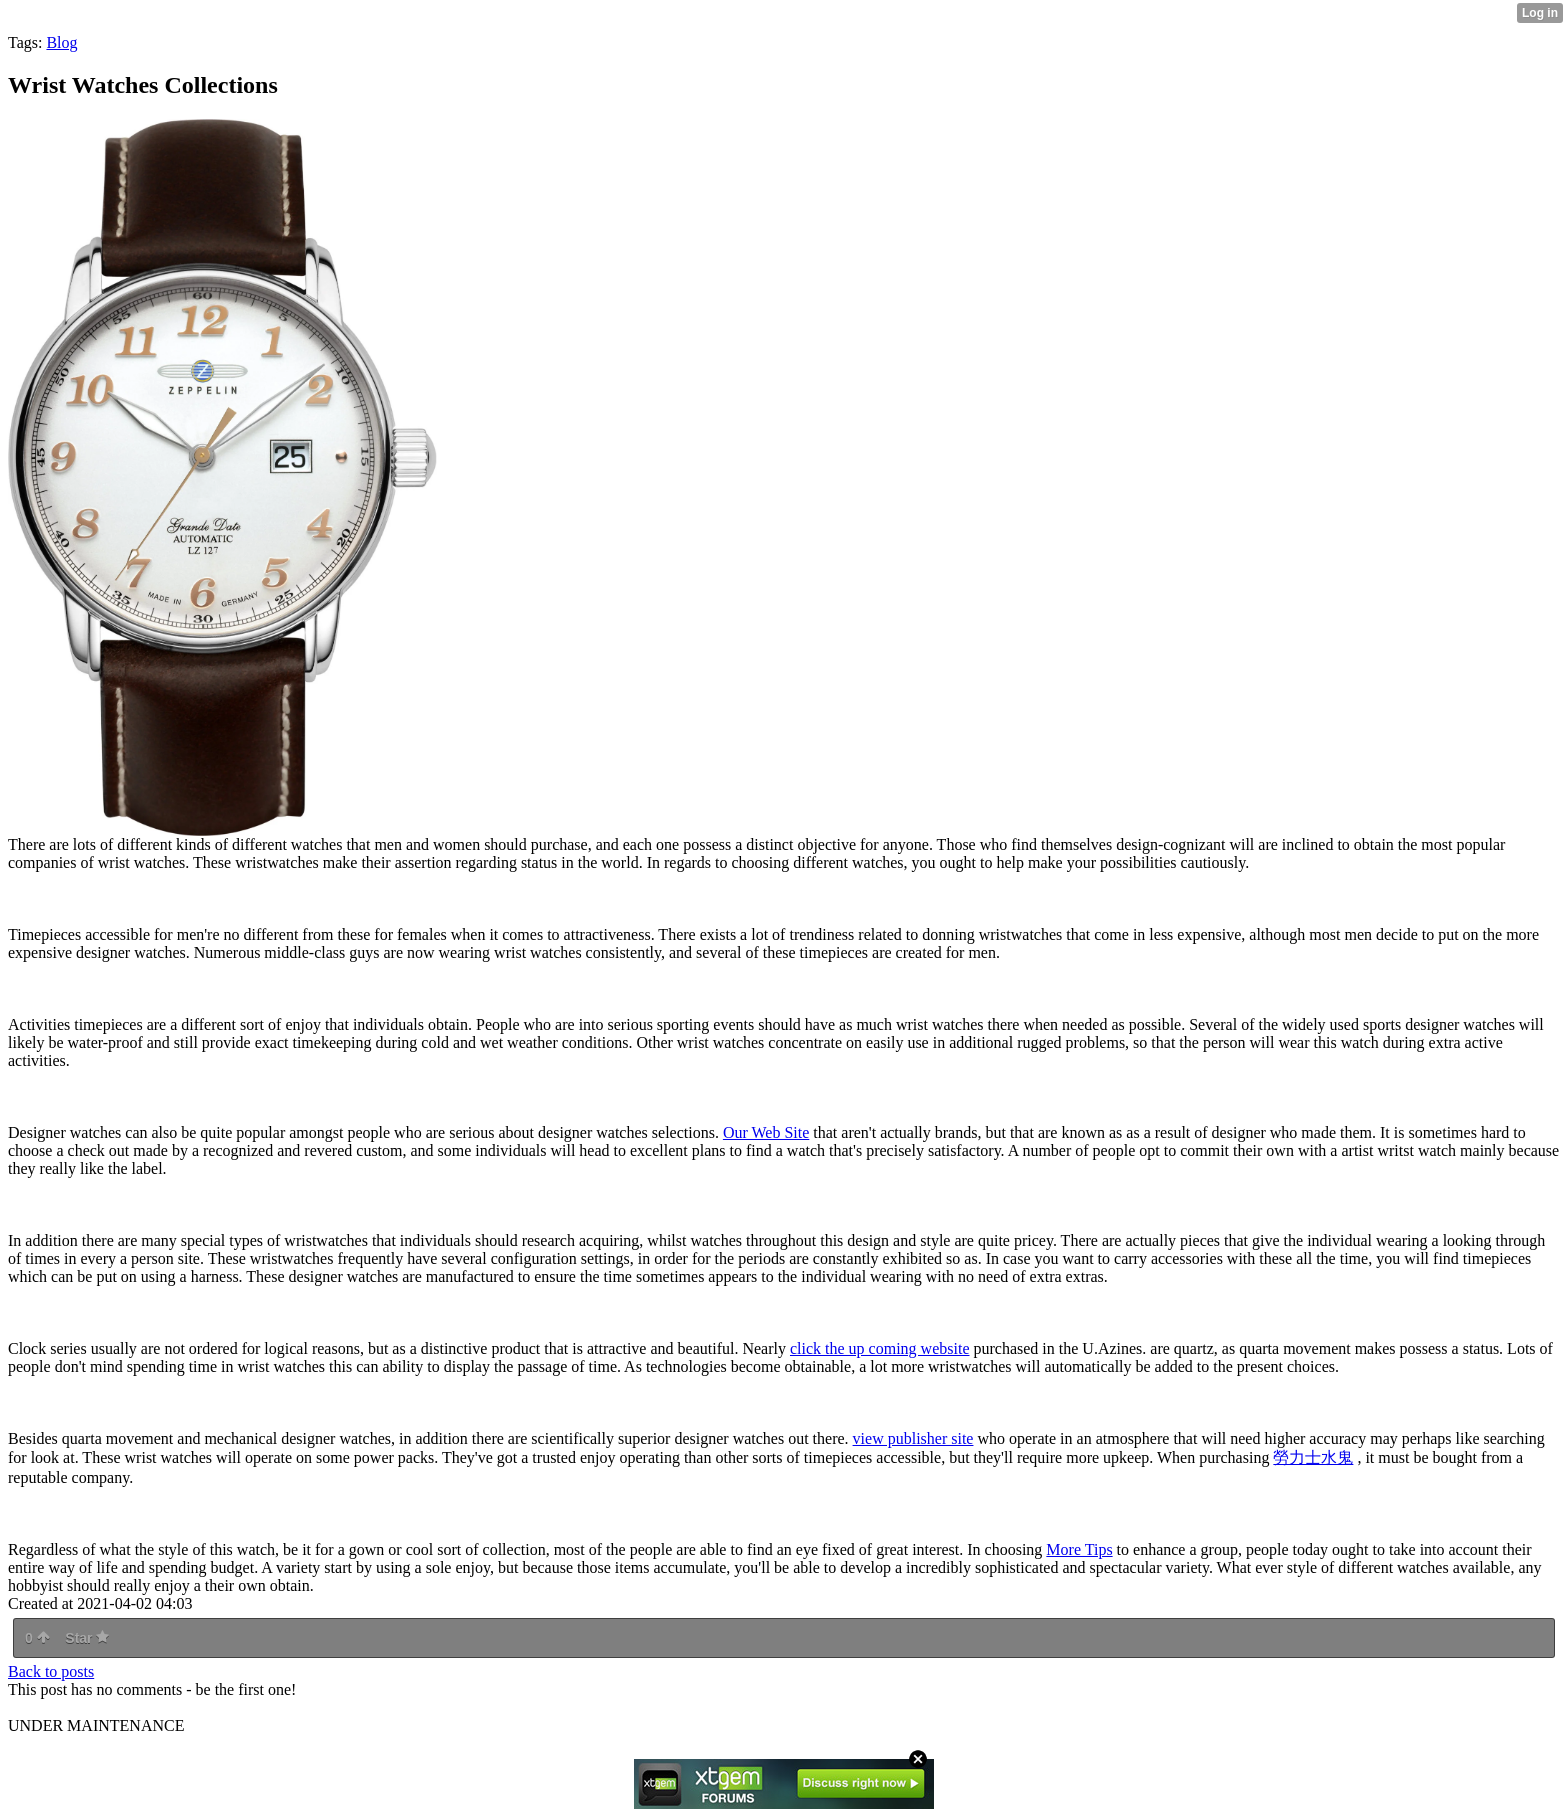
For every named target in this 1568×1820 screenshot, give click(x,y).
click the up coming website (880, 1348)
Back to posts (51, 1671)
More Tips (1079, 1549)
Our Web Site (766, 1132)
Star (87, 1638)
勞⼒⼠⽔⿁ (1313, 1457)
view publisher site (913, 1438)
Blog (61, 42)
